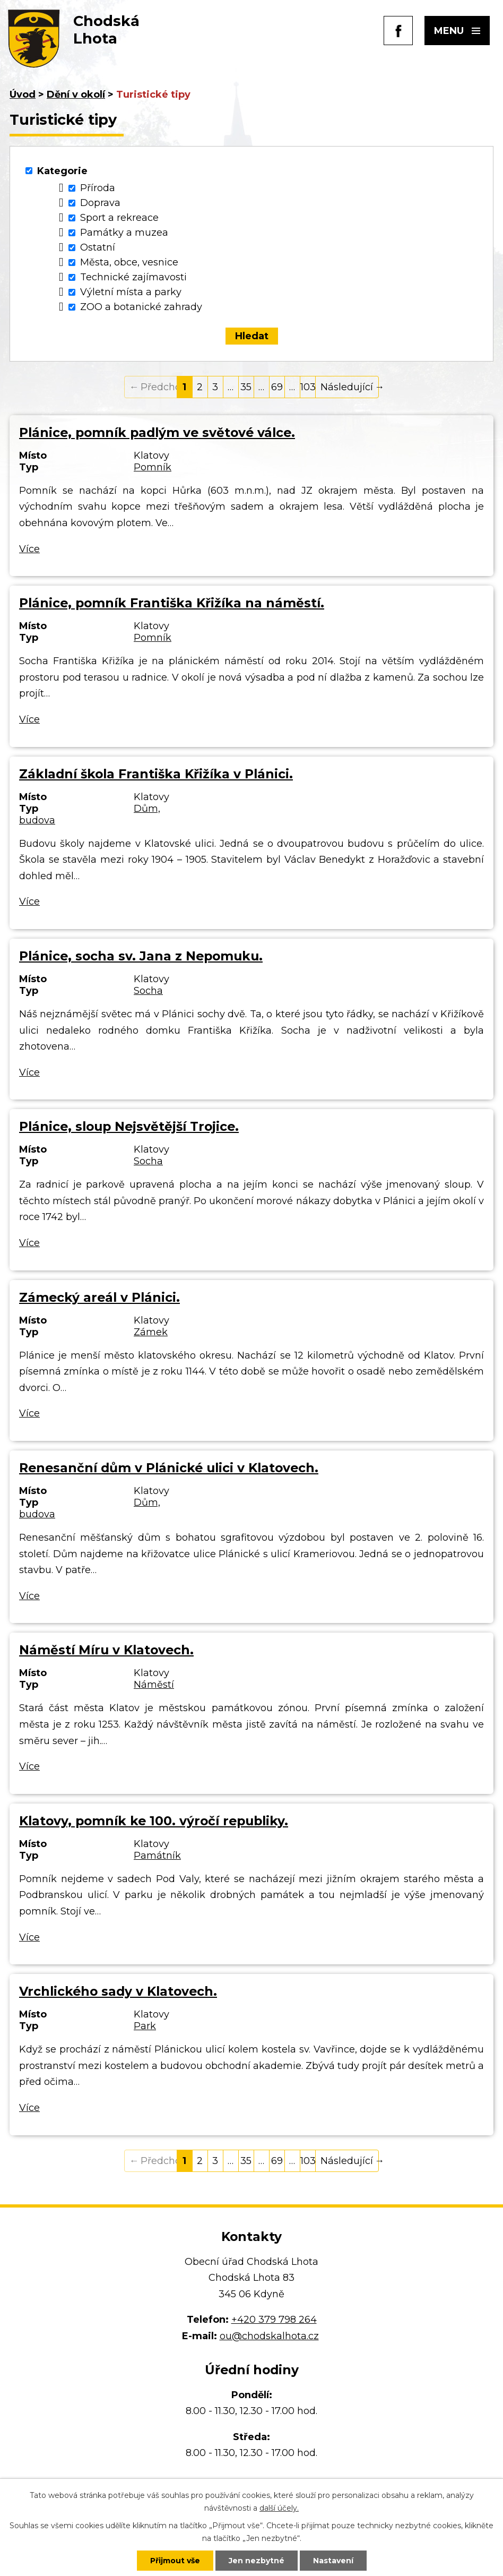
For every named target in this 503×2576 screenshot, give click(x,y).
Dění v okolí (76, 94)
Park (145, 2026)
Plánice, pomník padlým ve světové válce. (157, 432)
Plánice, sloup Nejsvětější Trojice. (129, 1126)
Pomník (152, 467)
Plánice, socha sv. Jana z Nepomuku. (141, 956)
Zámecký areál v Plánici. (99, 1297)
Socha (148, 991)
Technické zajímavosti (133, 277)
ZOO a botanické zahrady (141, 307)
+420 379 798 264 (274, 2319)
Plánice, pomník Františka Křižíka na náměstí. (171, 603)
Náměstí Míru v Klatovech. (106, 1650)
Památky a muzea (124, 232)
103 (308, 387)
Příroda (97, 188)
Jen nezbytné (256, 2560)
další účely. (279, 2508)
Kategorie (62, 171)
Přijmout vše (175, 2560)
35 (246, 387)
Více (29, 549)
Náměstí (154, 1684)
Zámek (151, 1332)
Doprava (100, 203)
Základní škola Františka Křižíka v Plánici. (156, 774)
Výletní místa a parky (130, 292)
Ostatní (97, 247)
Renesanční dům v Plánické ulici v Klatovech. (168, 1467)
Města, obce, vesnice (129, 262)
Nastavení (333, 2560)
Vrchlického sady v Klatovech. (118, 1991)
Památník (157, 1855)
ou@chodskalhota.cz (269, 2336)
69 (277, 387)
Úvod (23, 94)
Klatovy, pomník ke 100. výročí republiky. (153, 1820)
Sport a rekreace (119, 218)
